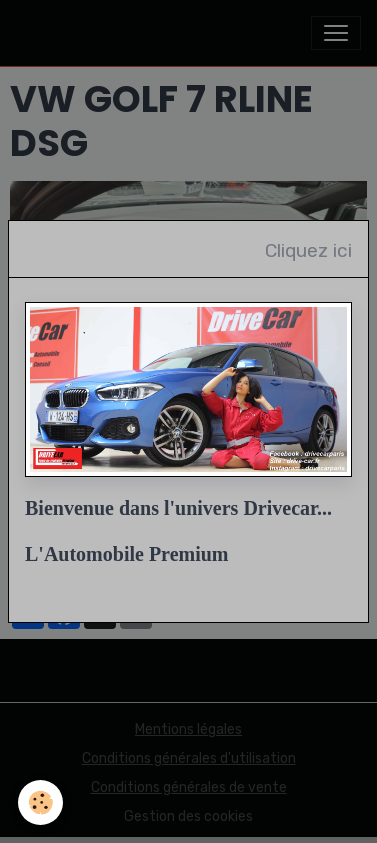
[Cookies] (40, 802)
